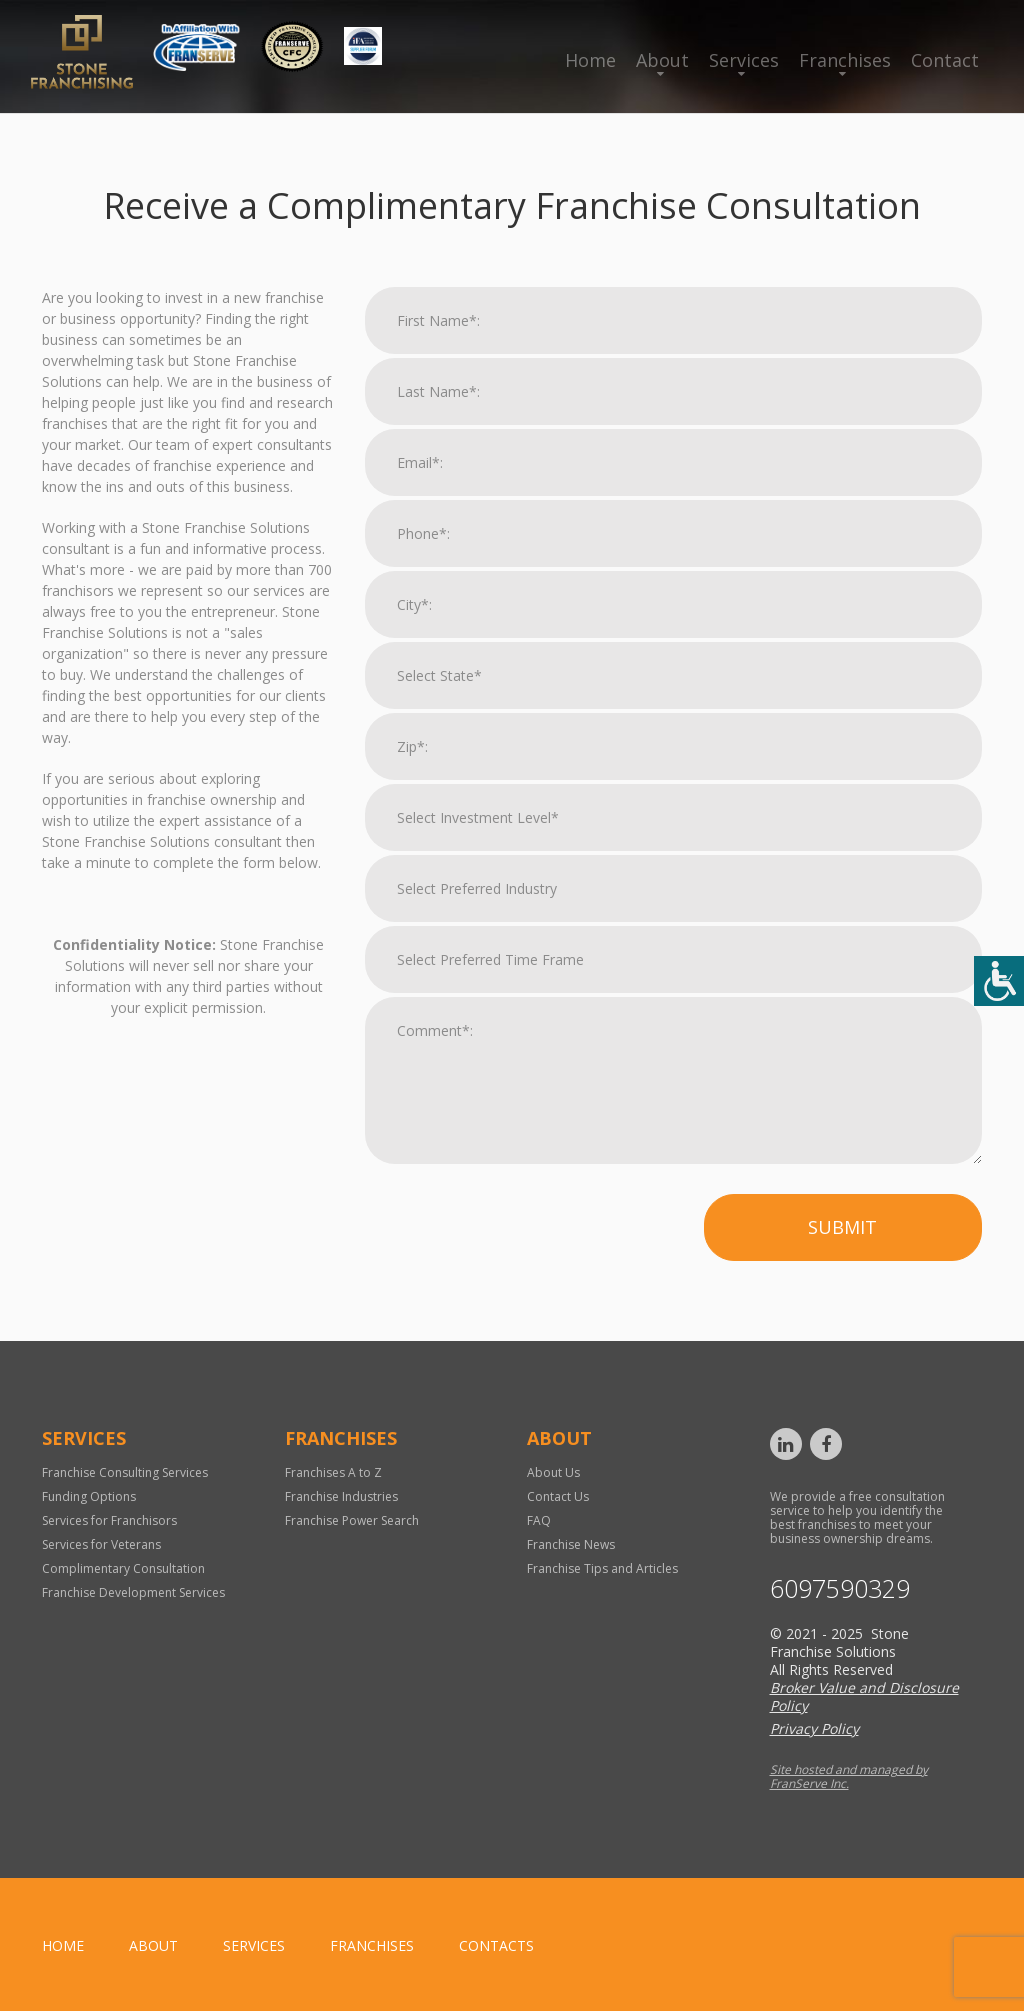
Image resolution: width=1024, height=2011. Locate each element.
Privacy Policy (814, 1728)
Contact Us (558, 1496)
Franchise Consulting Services (125, 1472)
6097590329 (840, 1588)
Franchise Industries (341, 1496)
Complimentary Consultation (123, 1568)
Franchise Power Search (352, 1520)
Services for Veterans (101, 1544)
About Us (553, 1472)
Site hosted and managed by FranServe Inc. (849, 1776)
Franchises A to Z (333, 1472)
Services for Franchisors (109, 1520)
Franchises (845, 60)
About (662, 60)
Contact (945, 60)
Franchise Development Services (133, 1592)
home (63, 1945)
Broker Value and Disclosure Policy (864, 1696)
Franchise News (571, 1544)
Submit (842, 1227)
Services (744, 60)
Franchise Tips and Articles (602, 1568)
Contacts (496, 1945)
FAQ (539, 1520)
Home (590, 60)
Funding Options (89, 1496)
